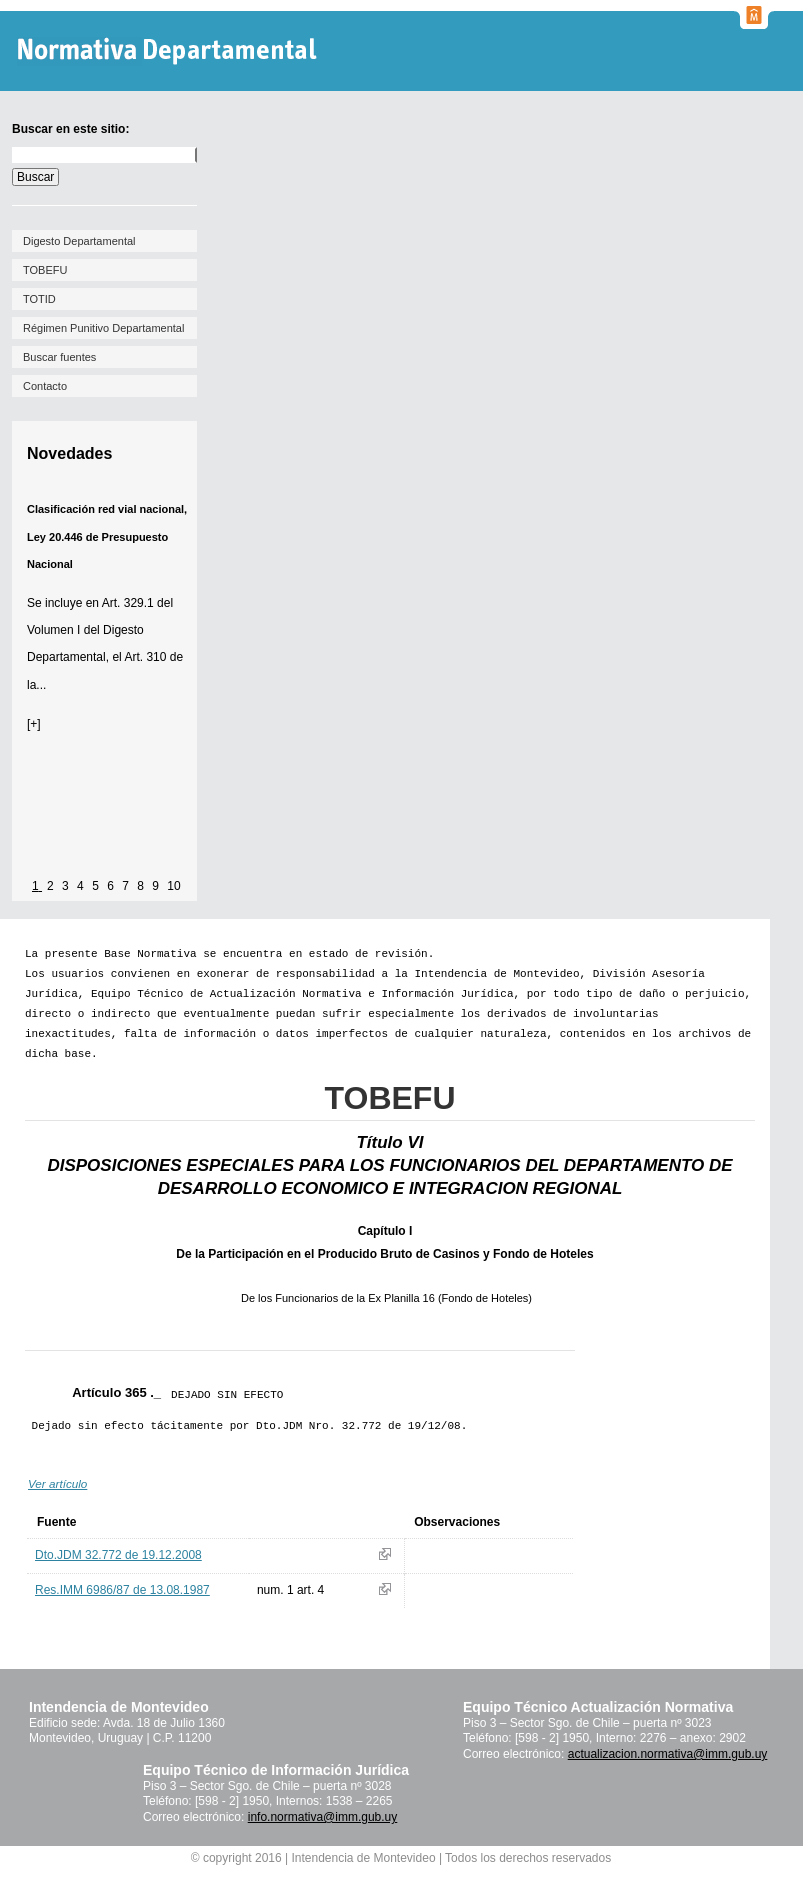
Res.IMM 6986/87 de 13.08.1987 (122, 1590)
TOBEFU (45, 270)
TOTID (39, 299)
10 (173, 886)
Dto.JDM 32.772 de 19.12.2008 (118, 1555)
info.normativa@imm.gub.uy (323, 1817)
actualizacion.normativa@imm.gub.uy (668, 1754)
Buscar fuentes (59, 357)
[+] (34, 724)
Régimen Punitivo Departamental (103, 328)
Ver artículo (57, 1483)
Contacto (45, 386)
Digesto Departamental (79, 241)
